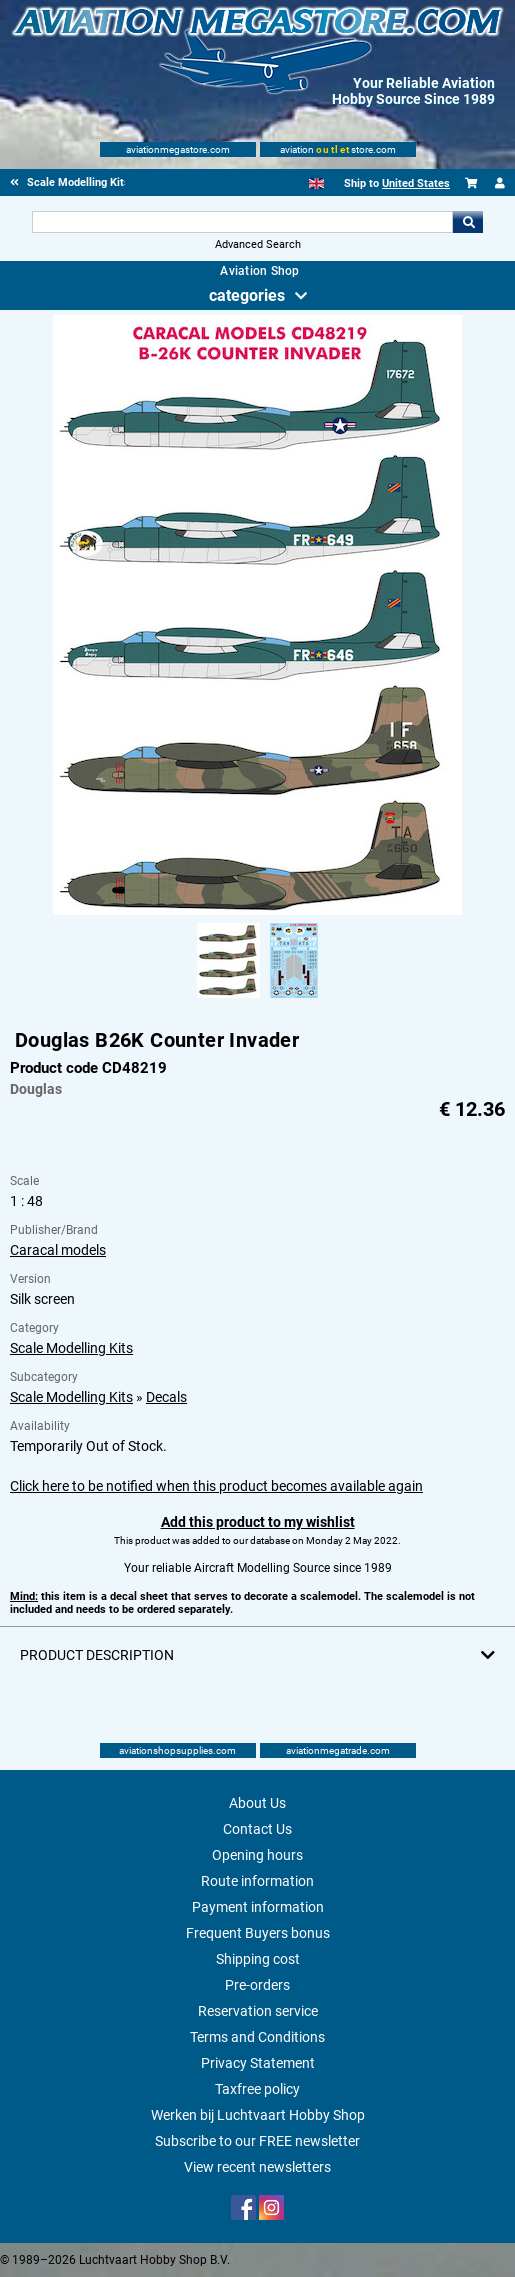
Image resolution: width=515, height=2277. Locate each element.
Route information (257, 1881)
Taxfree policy (257, 2089)
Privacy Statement (258, 2063)
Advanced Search (258, 244)
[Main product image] (257, 911)
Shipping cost (258, 1959)
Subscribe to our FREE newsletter (257, 2141)
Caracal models (58, 1250)
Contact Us (257, 1829)
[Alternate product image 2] (294, 999)
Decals (166, 1397)
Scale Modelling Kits (71, 1348)
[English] (316, 183)
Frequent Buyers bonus (258, 1933)
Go (468, 222)
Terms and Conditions (257, 2037)
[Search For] (243, 222)
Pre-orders (257, 1985)
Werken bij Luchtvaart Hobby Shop (258, 2115)
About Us (257, 1803)
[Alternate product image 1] (228, 999)
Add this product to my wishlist (258, 1522)
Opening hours (257, 1855)
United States (416, 183)
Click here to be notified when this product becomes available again (216, 1486)
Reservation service (258, 2011)
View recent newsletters (257, 2167)
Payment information (258, 1907)
